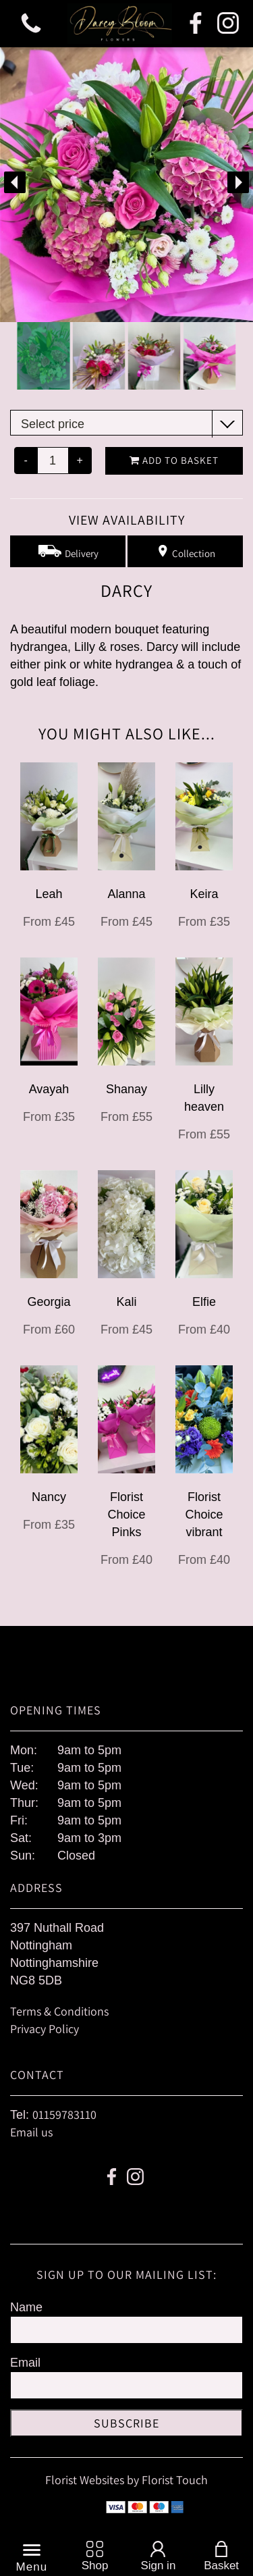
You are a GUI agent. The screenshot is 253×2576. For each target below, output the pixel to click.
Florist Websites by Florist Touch (126, 2480)
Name (26, 2307)
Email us (31, 2132)
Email (25, 2362)
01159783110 (64, 2114)
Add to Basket (174, 460)
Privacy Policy (44, 2028)
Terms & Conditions (59, 2011)
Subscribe (126, 2423)
